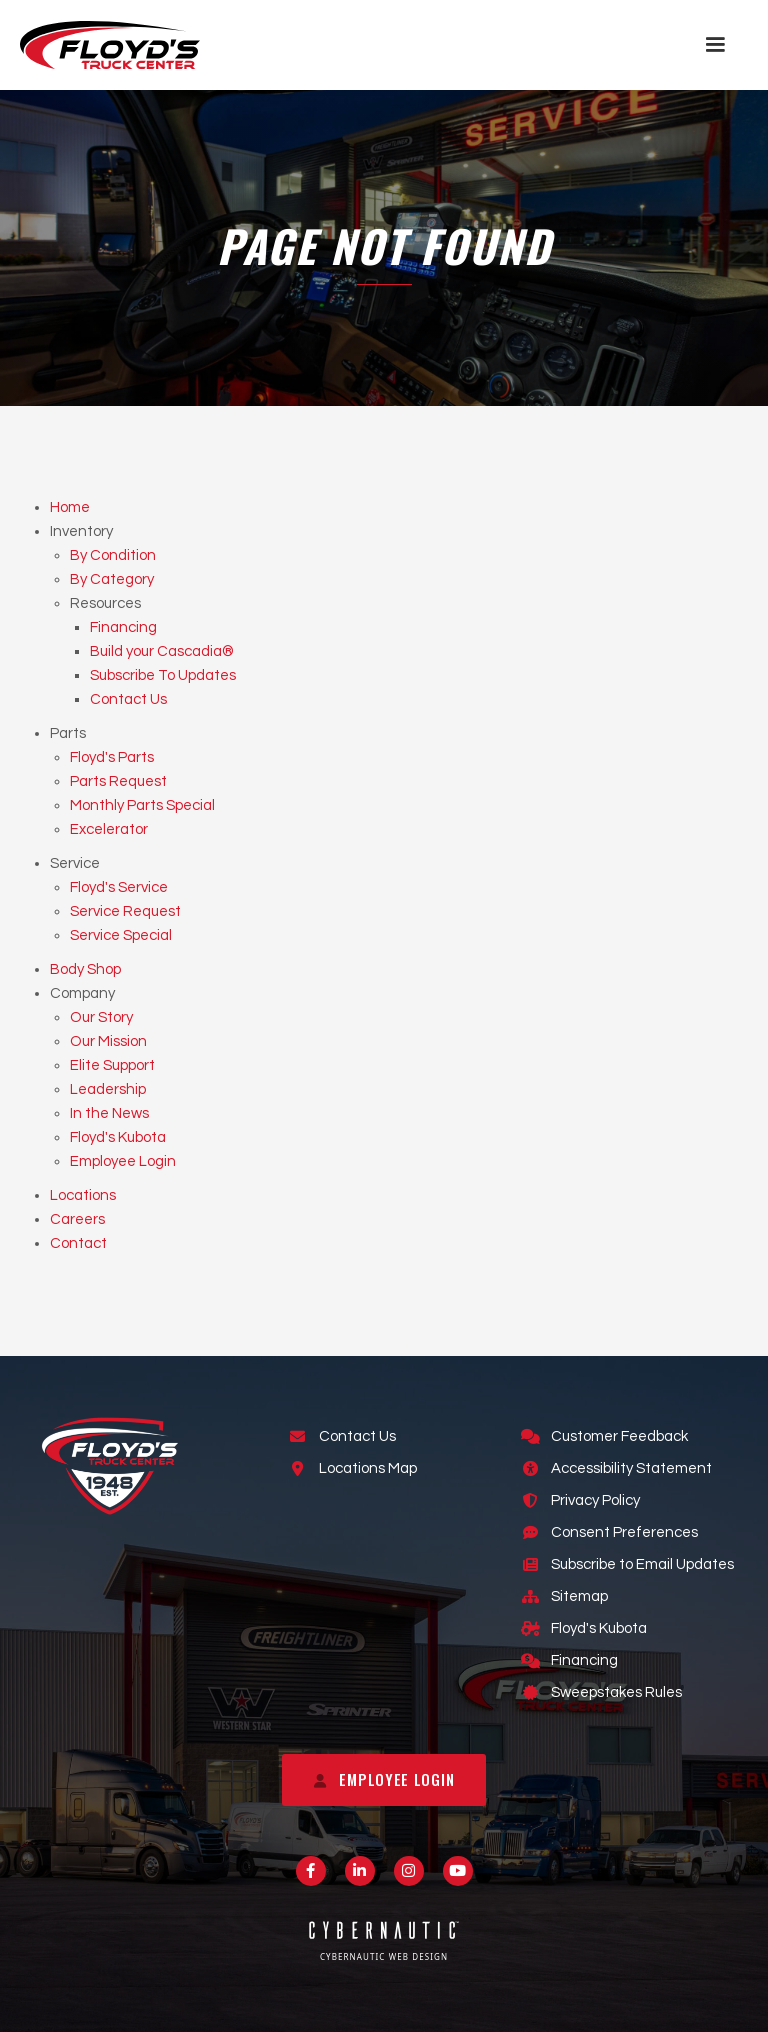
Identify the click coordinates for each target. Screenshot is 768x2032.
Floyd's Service (119, 887)
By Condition (113, 555)
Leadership (108, 1089)
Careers (77, 1219)
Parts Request (118, 781)
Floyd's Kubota (118, 1137)
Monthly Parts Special (142, 805)
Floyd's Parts (112, 757)
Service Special (121, 935)
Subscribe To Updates (163, 675)
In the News (109, 1113)
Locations (83, 1195)
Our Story (101, 1017)
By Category (112, 579)
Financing (123, 627)
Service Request (125, 911)
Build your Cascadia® (162, 651)
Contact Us (128, 699)
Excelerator (109, 829)
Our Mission (108, 1041)
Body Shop (85, 969)
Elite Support (112, 1065)
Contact (78, 1243)
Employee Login (123, 1161)
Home (70, 507)
